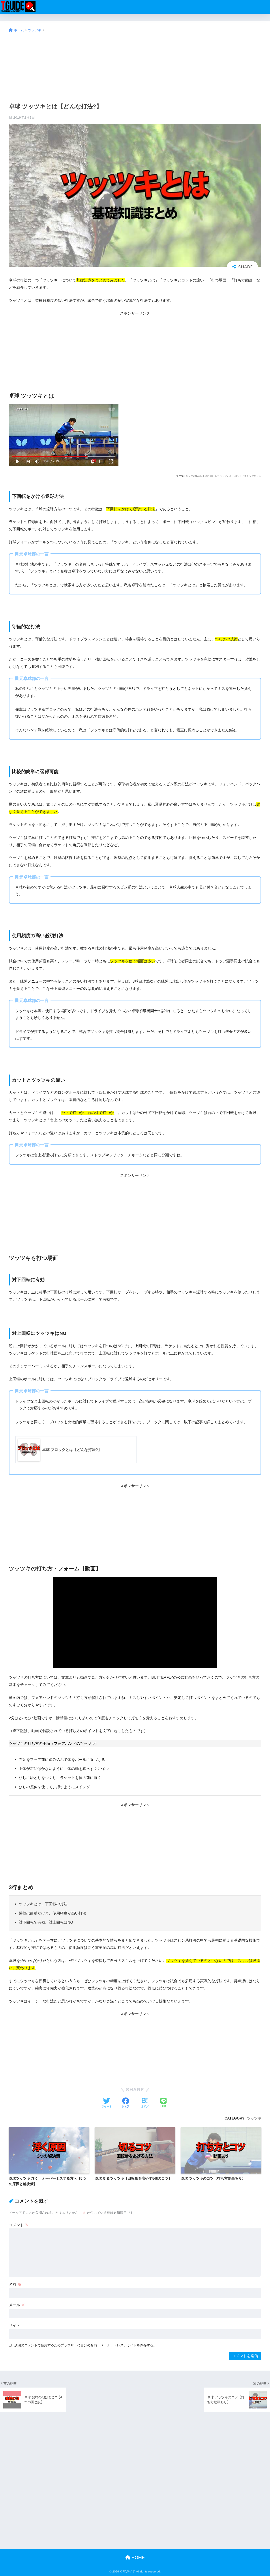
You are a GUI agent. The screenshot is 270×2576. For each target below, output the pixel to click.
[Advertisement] (135, 68)
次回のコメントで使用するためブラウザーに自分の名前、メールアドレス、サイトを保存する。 (85, 2345)
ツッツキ (254, 2118)
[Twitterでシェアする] (106, 2103)
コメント (19, 2225)
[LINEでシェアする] (163, 2103)
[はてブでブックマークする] (144, 2103)
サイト (14, 2326)
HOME (135, 2557)
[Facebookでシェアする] (125, 2103)
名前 (15, 2285)
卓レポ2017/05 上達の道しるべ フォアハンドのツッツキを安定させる (223, 476)
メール (17, 2305)
